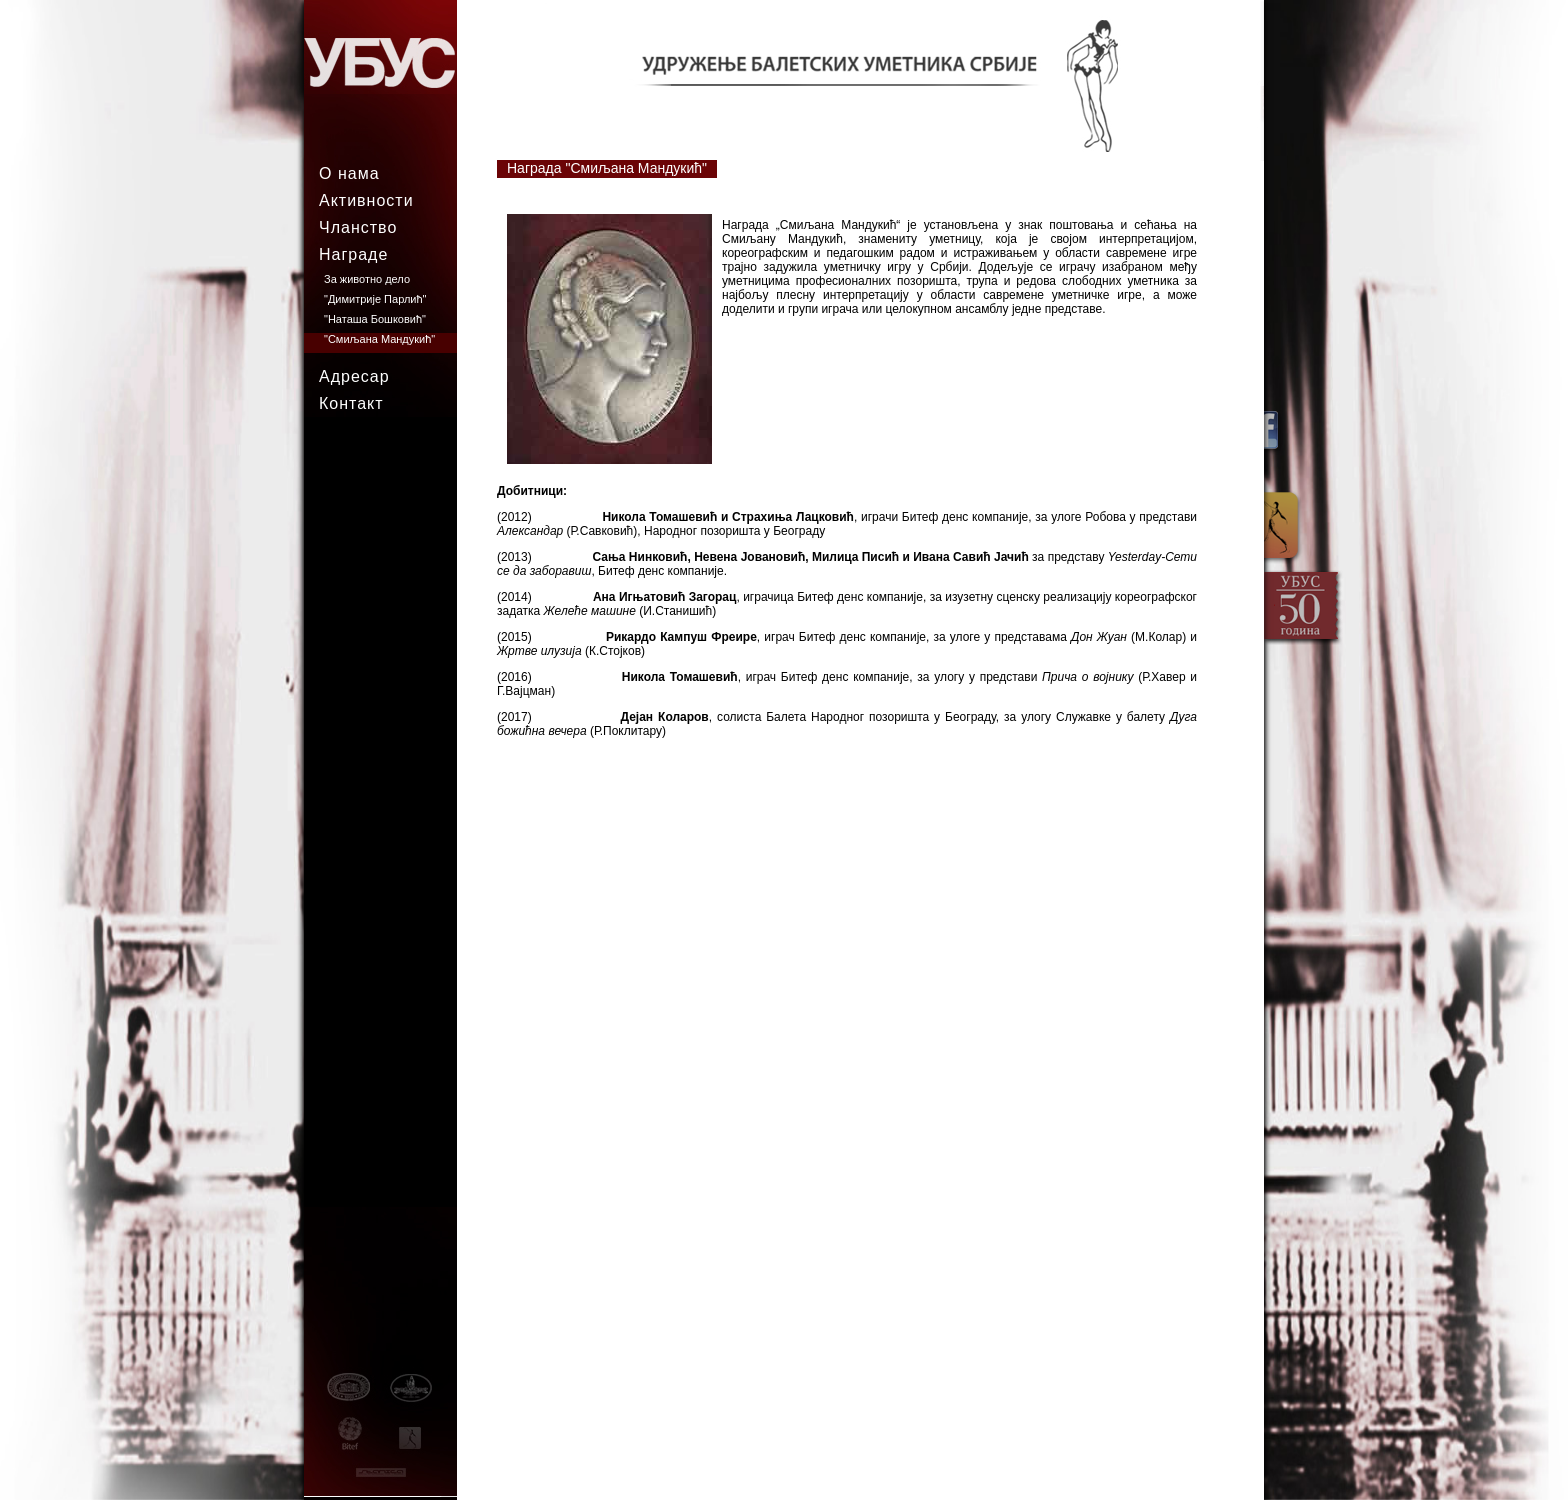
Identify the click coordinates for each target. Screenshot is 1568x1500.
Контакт (351, 403)
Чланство (358, 227)
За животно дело (367, 279)
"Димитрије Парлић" (375, 299)
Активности (366, 200)
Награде (353, 254)
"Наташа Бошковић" (375, 319)
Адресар (354, 376)
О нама (349, 173)
